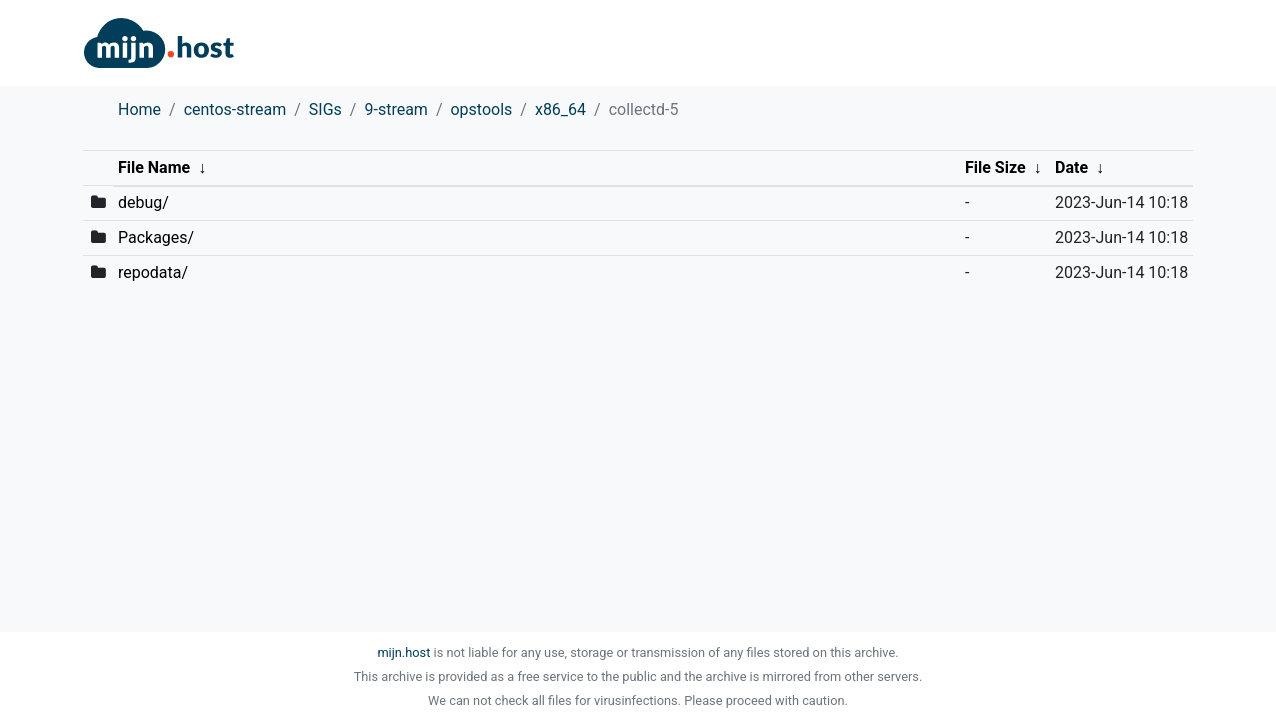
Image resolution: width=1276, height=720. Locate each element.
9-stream (395, 109)
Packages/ (156, 237)
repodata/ (153, 272)
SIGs (325, 109)
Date (1071, 167)
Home (139, 109)
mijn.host (403, 652)
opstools (481, 109)
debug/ (143, 202)
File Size (995, 167)
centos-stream (235, 109)
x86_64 (560, 109)
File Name (154, 167)
